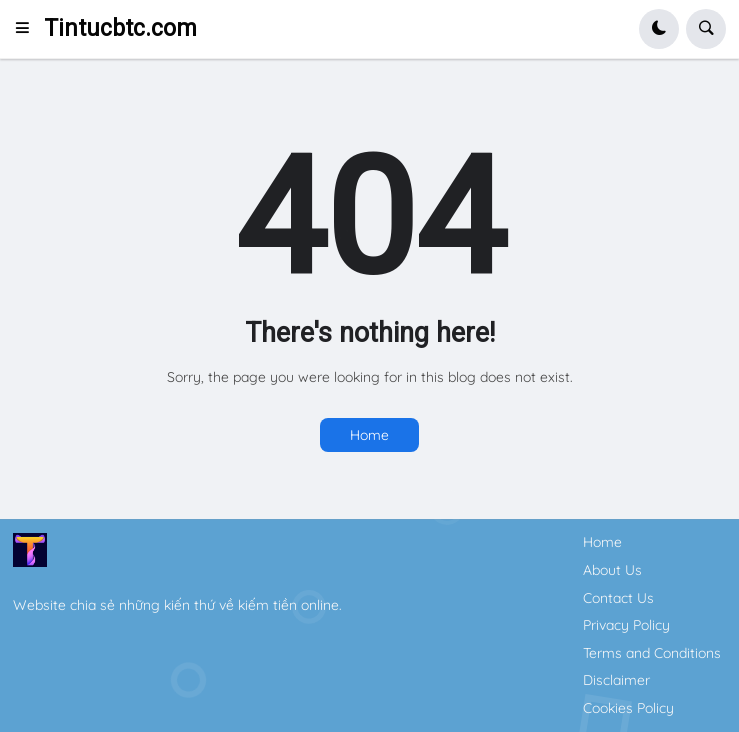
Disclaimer (616, 680)
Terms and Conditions (652, 653)
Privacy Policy (626, 625)
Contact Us (618, 598)
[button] (28, 29)
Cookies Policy (628, 708)
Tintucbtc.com (120, 28)
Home (369, 435)
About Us (612, 570)
